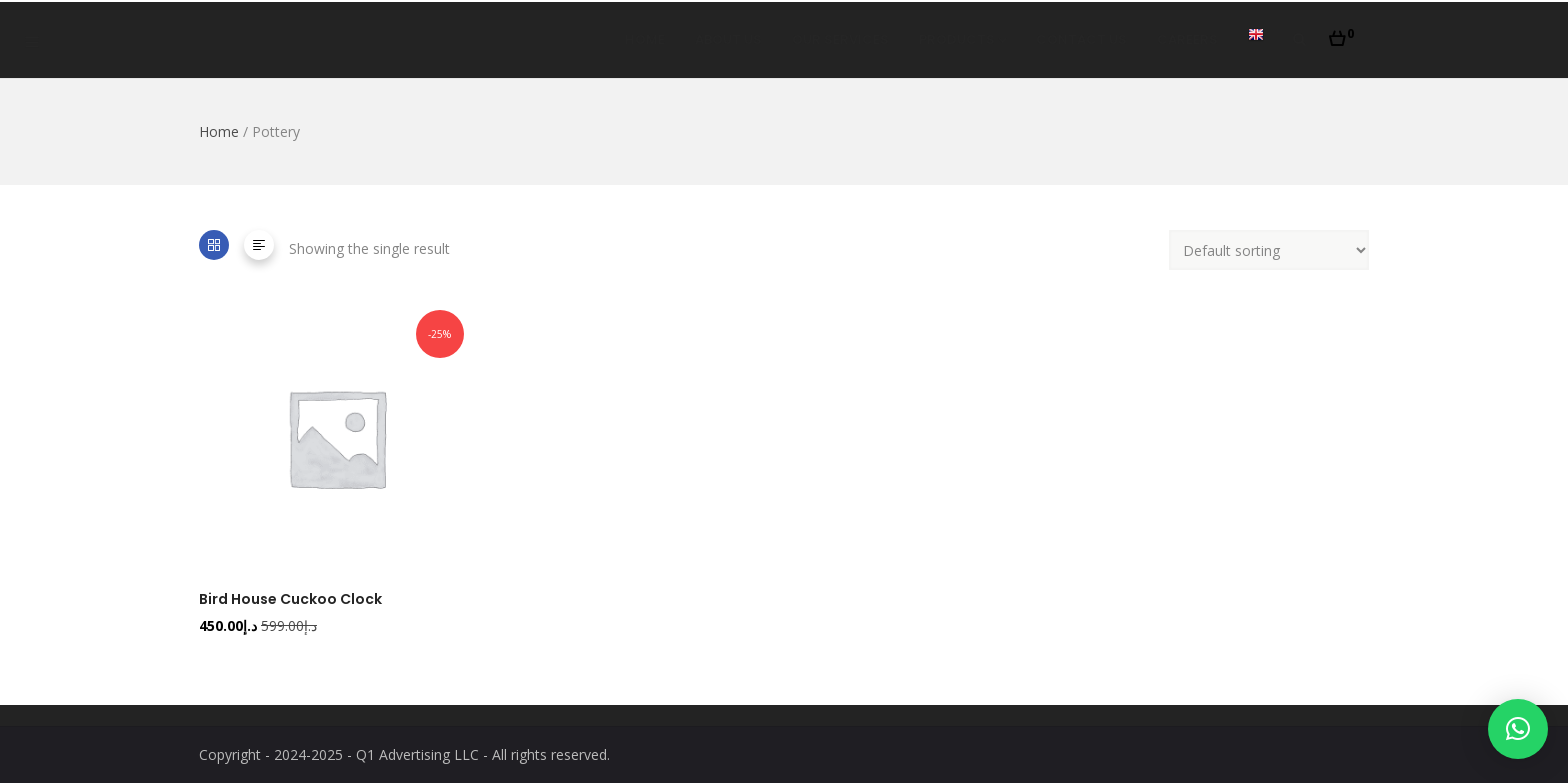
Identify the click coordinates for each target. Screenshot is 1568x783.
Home (645, 39)
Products (962, 39)
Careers (1187, 39)
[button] (1341, 33)
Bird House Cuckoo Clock (290, 599)
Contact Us (1081, 39)
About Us (728, 39)
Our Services (840, 39)
